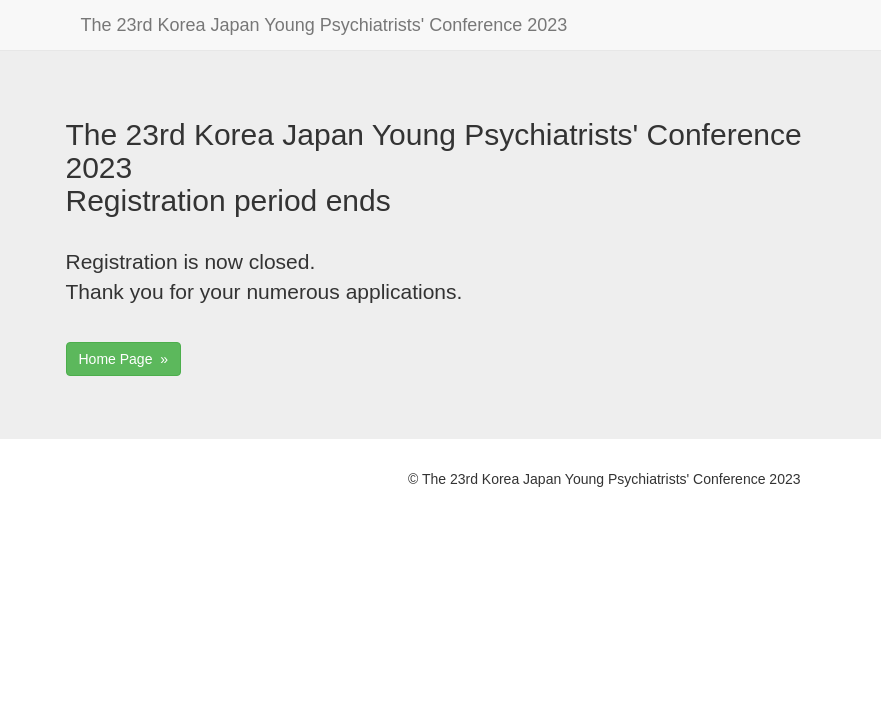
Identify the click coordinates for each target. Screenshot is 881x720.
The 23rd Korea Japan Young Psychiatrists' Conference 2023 (324, 25)
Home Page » (124, 359)
